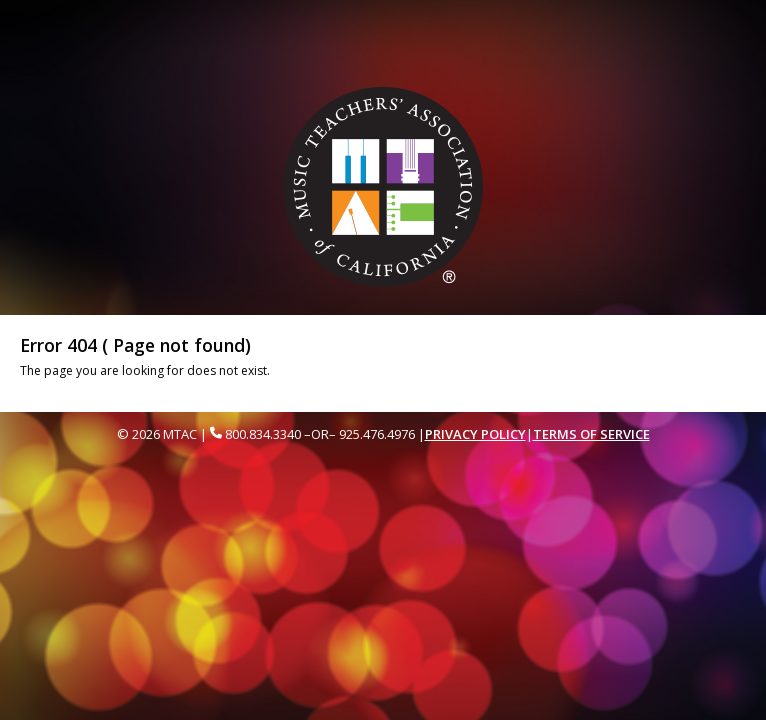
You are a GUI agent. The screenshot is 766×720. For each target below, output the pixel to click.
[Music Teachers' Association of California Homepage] (383, 186)
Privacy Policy (475, 434)
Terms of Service (591, 434)
